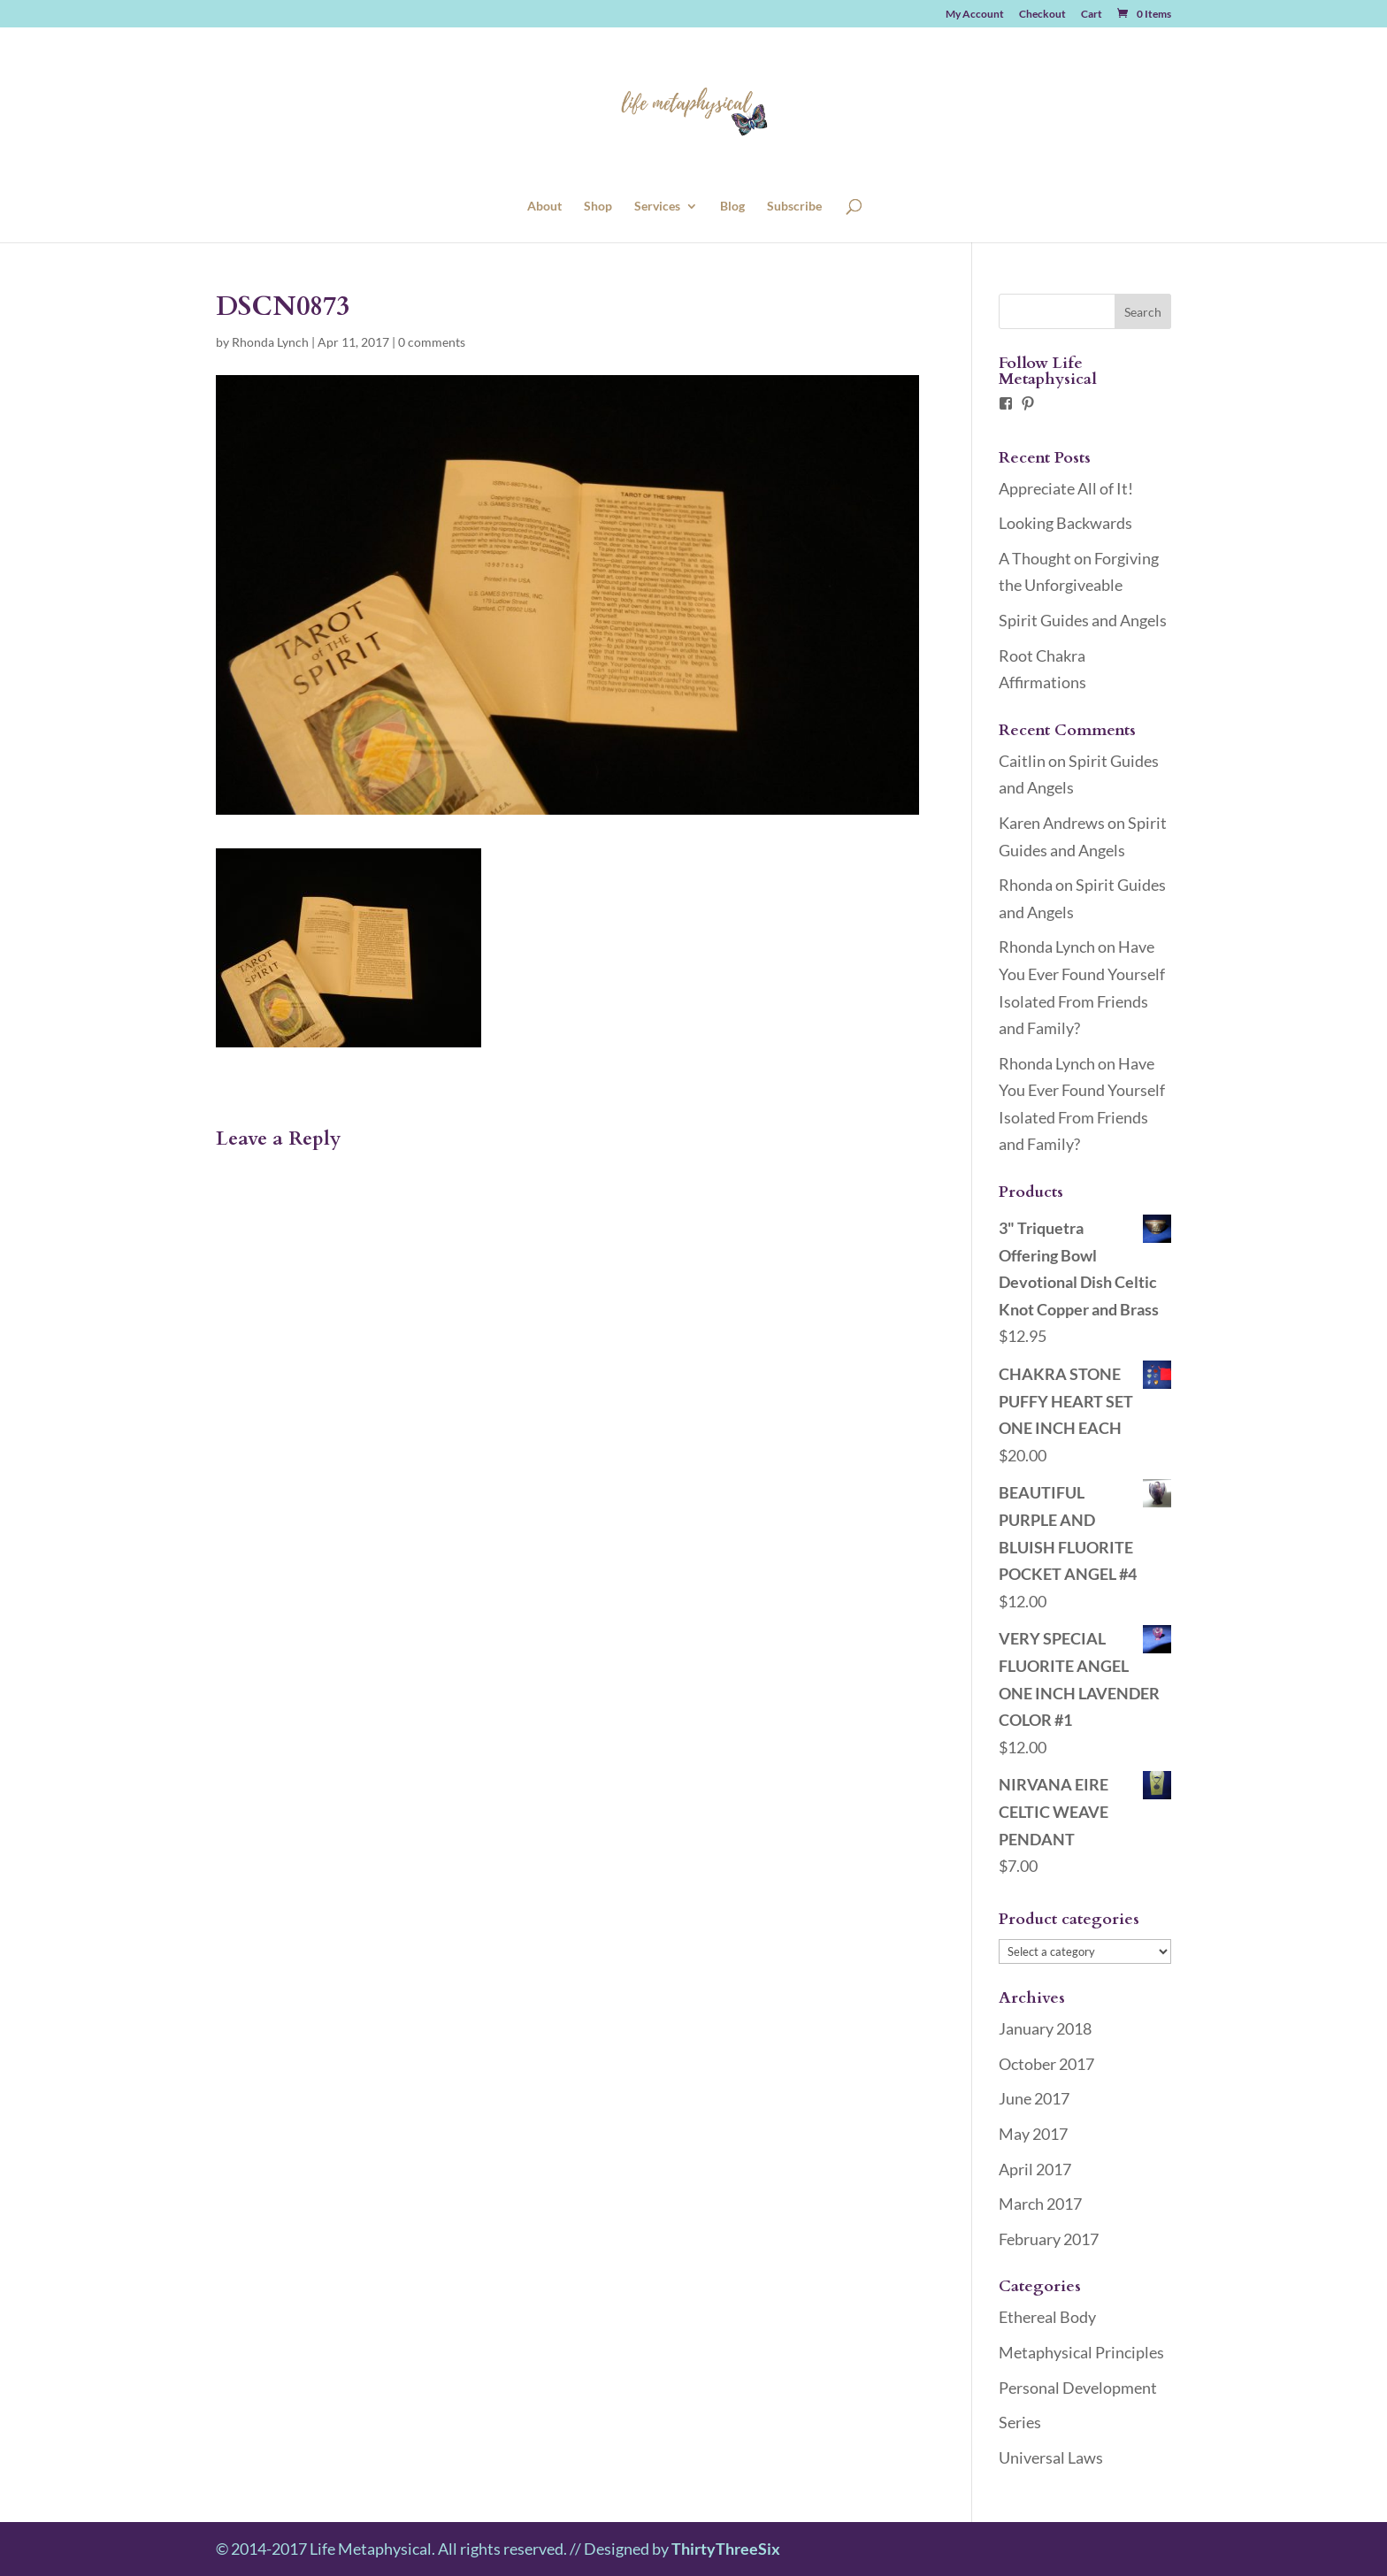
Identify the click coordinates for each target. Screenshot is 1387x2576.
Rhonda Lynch (270, 341)
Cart (1091, 14)
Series (1020, 2422)
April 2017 (1035, 2169)
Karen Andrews (1052, 822)
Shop (598, 206)
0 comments (431, 341)
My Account (975, 14)
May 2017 (1033, 2133)
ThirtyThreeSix (725, 2548)
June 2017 (1034, 2098)
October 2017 (1046, 2064)
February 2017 (1049, 2239)
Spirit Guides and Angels (1083, 620)
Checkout (1042, 14)
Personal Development (1078, 2387)
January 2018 (1045, 2028)
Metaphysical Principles (1081, 2352)
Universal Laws (1051, 2457)
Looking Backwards (1065, 523)
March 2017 (1040, 2203)
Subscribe (794, 206)
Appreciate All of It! (1066, 488)
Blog (732, 206)
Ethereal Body (1047, 2317)
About (544, 206)
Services (657, 206)
